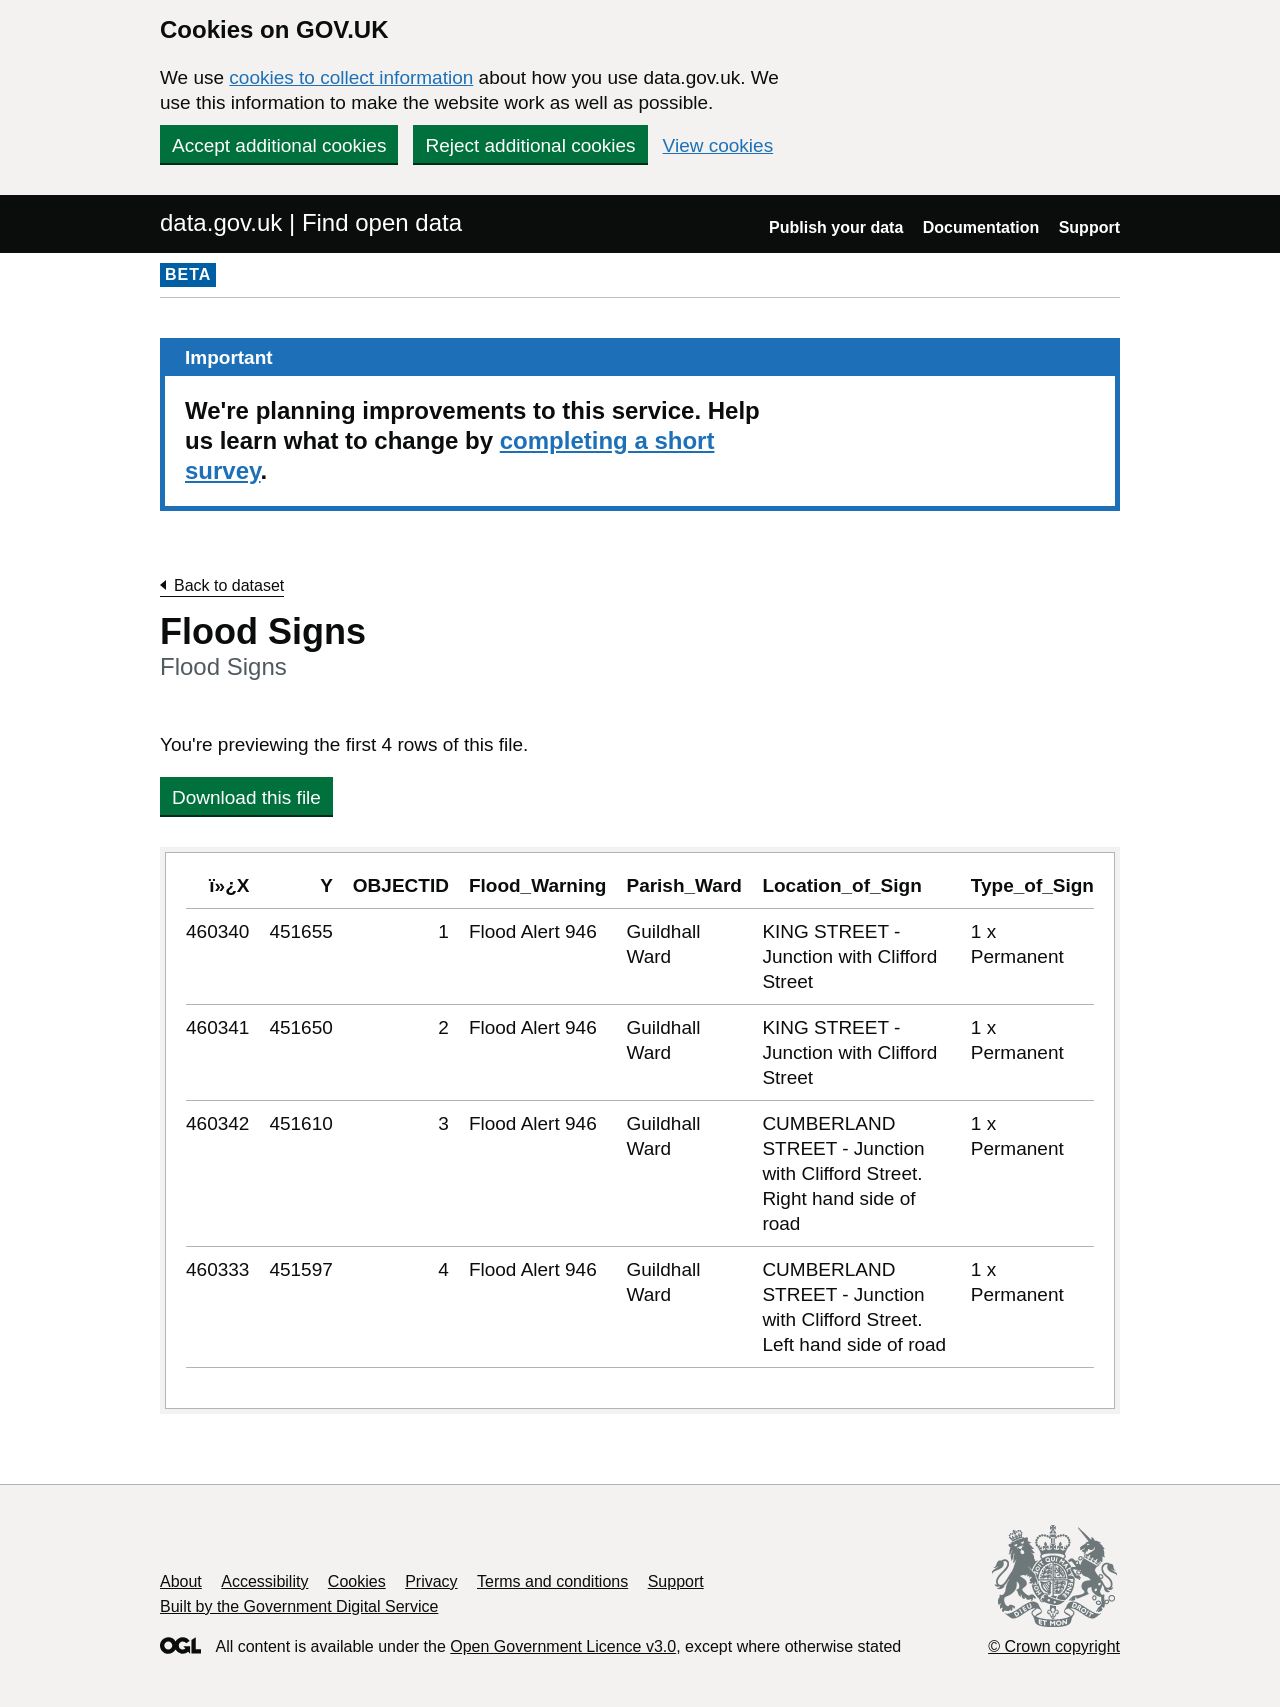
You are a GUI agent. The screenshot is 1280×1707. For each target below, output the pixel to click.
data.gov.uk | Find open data (311, 222)
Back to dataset (229, 585)
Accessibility (264, 1581)
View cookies (718, 145)
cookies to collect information (351, 77)
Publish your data (836, 227)
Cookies (357, 1581)
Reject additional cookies (530, 145)
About (181, 1581)
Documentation (981, 227)
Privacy (431, 1581)
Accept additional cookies (279, 145)
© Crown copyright (1054, 1646)
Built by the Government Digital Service (299, 1606)
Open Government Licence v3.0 (563, 1646)
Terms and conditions (552, 1581)
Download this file (246, 797)
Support (1089, 227)
